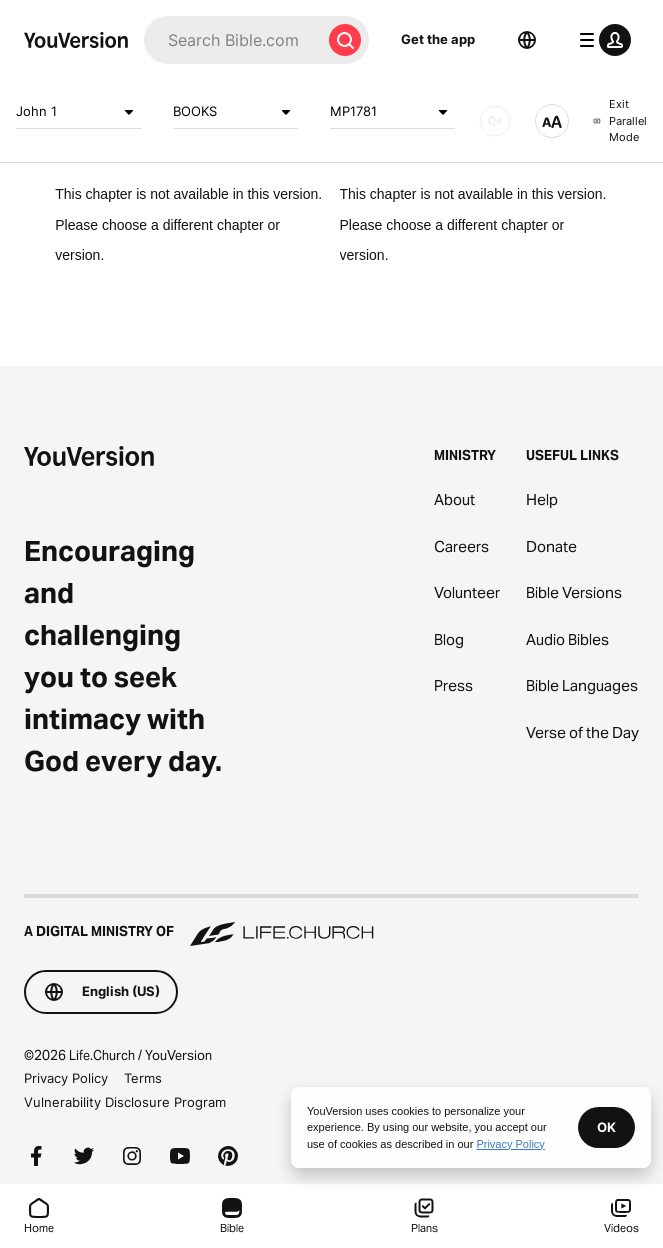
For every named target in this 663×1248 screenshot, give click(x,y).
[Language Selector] (527, 40)
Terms (143, 1078)
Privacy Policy (66, 1078)
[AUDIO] (495, 121)
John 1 (78, 112)
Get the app (438, 39)
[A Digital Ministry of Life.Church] (331, 922)
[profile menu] (601, 40)
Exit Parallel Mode (620, 120)
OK (606, 1127)
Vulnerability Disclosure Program (125, 1102)
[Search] (232, 40)
